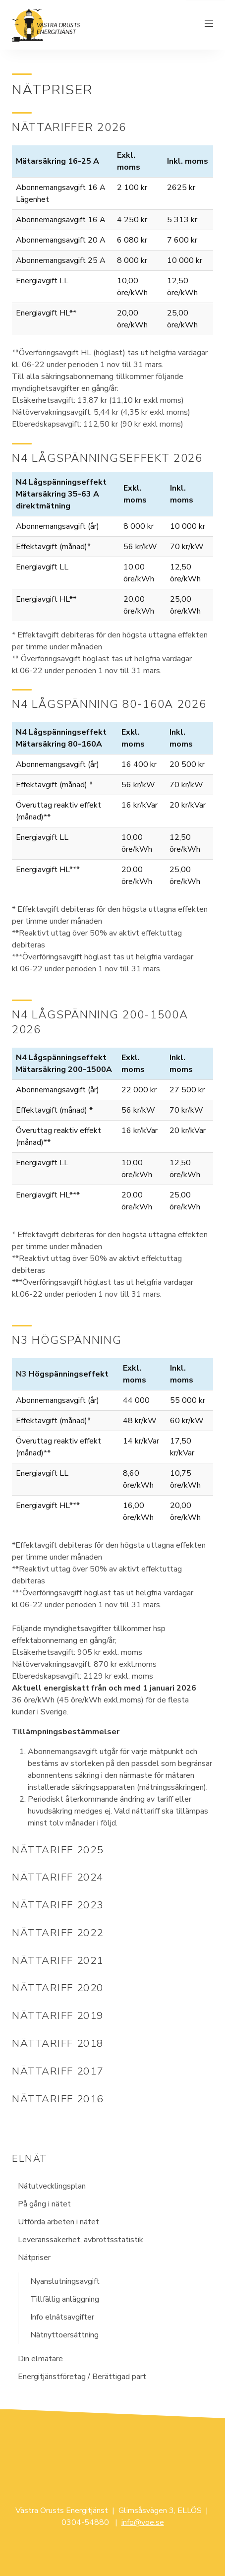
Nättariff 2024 (58, 1877)
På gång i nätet (44, 2204)
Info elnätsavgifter (62, 2317)
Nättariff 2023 (58, 1905)
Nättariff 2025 (58, 1850)
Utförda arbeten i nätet (58, 2221)
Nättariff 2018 (58, 2043)
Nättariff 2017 (58, 2071)
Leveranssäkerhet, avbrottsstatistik (80, 2239)
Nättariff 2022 (58, 1933)
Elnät (30, 2158)
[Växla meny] (209, 24)
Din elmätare (40, 2358)
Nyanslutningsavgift (65, 2281)
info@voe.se (142, 2522)
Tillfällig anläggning (64, 2299)
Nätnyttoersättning (64, 2334)
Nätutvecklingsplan (52, 2186)
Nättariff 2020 (58, 1988)
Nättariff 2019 (58, 2015)
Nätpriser (34, 2257)
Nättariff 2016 (58, 2099)
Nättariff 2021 (58, 1960)
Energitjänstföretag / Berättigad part (82, 2376)
